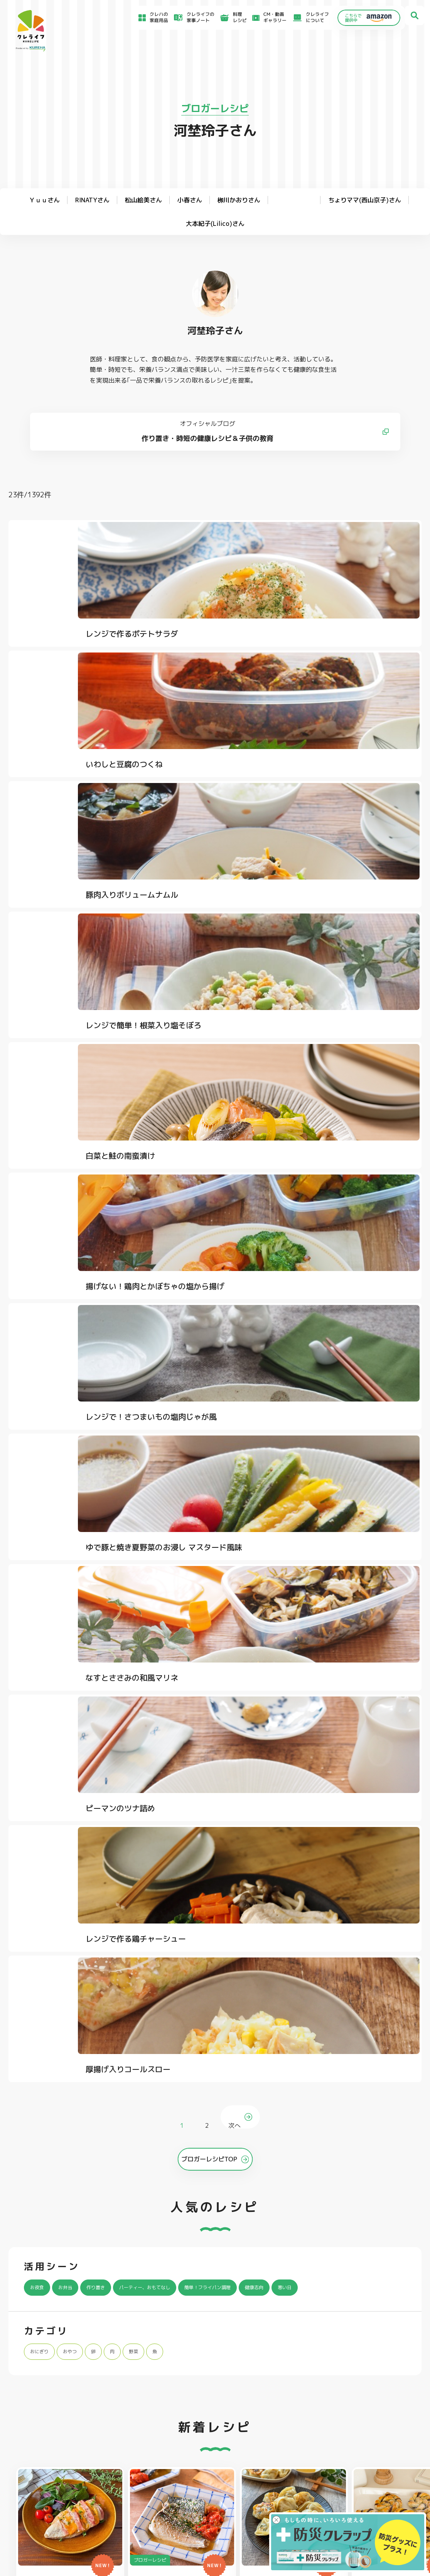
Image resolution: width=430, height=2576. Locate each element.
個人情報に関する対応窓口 (350, 2503)
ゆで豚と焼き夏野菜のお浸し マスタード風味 (210, 955)
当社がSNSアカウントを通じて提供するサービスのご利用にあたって (376, 2483)
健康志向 (305, 1343)
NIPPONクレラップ (45, 2415)
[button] (393, 1691)
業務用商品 (371, 2405)
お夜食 (39, 1343)
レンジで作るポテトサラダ (66, 658)
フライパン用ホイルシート (135, 2385)
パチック (369, 2385)
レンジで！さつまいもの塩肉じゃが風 (74, 955)
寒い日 (341, 1343)
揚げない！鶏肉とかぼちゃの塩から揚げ (354, 803)
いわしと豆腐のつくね (198, 658)
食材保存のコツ (45, 2464)
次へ (236, 1153)
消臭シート (287, 2415)
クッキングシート (126, 2395)
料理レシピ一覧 (143, 2483)
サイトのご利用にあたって (350, 2473)
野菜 (149, 1407)
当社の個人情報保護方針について (357, 2494)
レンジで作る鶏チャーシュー (210, 1099)
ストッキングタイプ (296, 2385)
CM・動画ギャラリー (266, 18)
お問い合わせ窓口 (261, 2507)
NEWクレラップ (41, 2385)
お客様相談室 (256, 2473)
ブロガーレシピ (215, 108)
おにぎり (42, 1407)
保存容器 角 (204, 2415)
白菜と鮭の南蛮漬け (194, 796)
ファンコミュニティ (263, 2498)
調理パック (119, 2405)
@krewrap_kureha (177, 2137)
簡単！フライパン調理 (247, 1343)
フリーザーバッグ (210, 2385)
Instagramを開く (103, 2261)
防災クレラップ (40, 2395)
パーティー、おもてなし (168, 1343)
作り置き (108, 1343)
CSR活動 (252, 2490)
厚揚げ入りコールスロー (342, 1099)
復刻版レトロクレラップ (49, 2405)
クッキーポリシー (342, 2511)
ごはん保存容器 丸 (211, 2405)
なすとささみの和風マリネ (346, 948)
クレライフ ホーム (27, 1957)
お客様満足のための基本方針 (352, 2465)
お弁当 (72, 1343)
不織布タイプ (290, 2395)
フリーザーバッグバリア (217, 2395)
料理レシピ (65, 1957)
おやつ (78, 1407)
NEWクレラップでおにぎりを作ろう (165, 2493)
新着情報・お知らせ (263, 2481)
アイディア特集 (45, 2475)
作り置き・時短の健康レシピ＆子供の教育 (215, 448)
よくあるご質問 (259, 2464)
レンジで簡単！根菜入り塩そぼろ (74, 803)
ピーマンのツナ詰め (54, 1099)
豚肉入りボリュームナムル (346, 658)
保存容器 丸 (204, 2425)
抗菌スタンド (290, 2405)
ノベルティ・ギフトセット (387, 2415)
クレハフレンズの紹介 (383, 2425)
